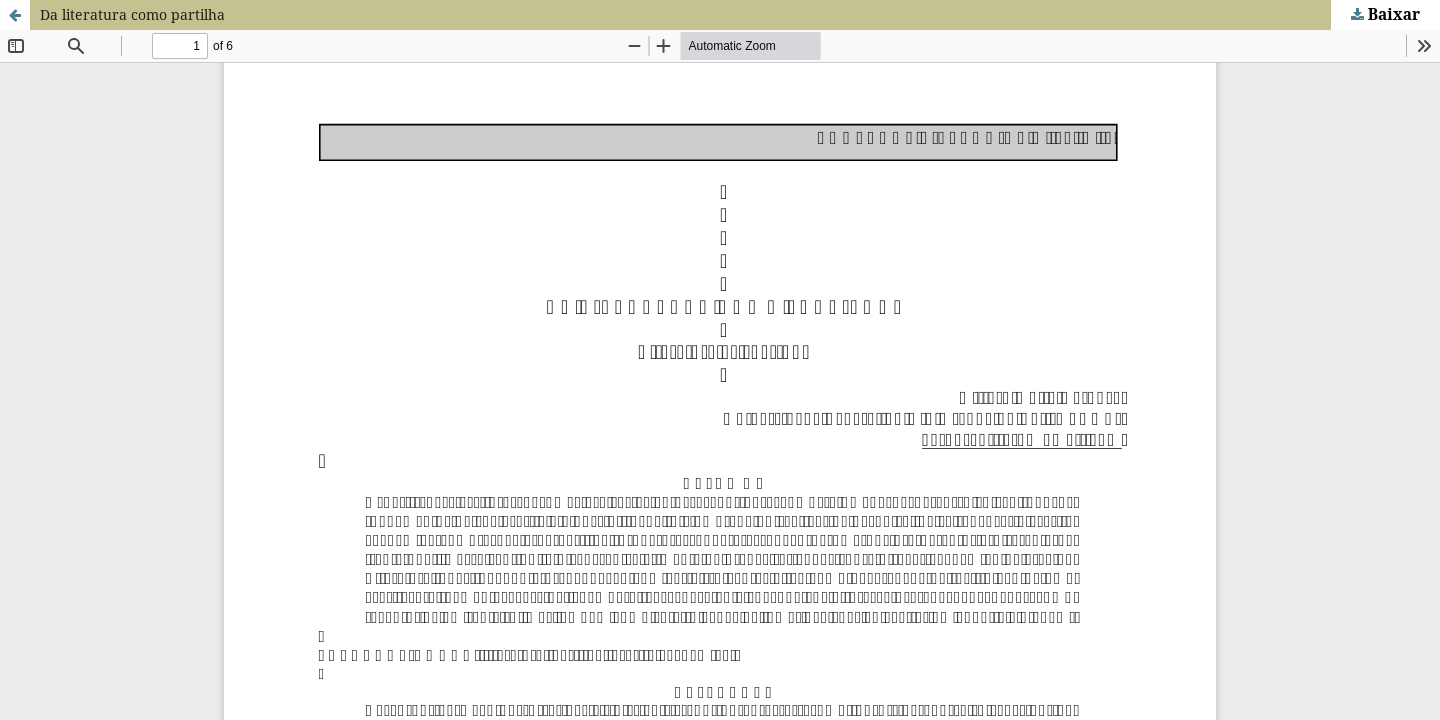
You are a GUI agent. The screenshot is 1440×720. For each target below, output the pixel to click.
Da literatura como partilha (132, 14)
